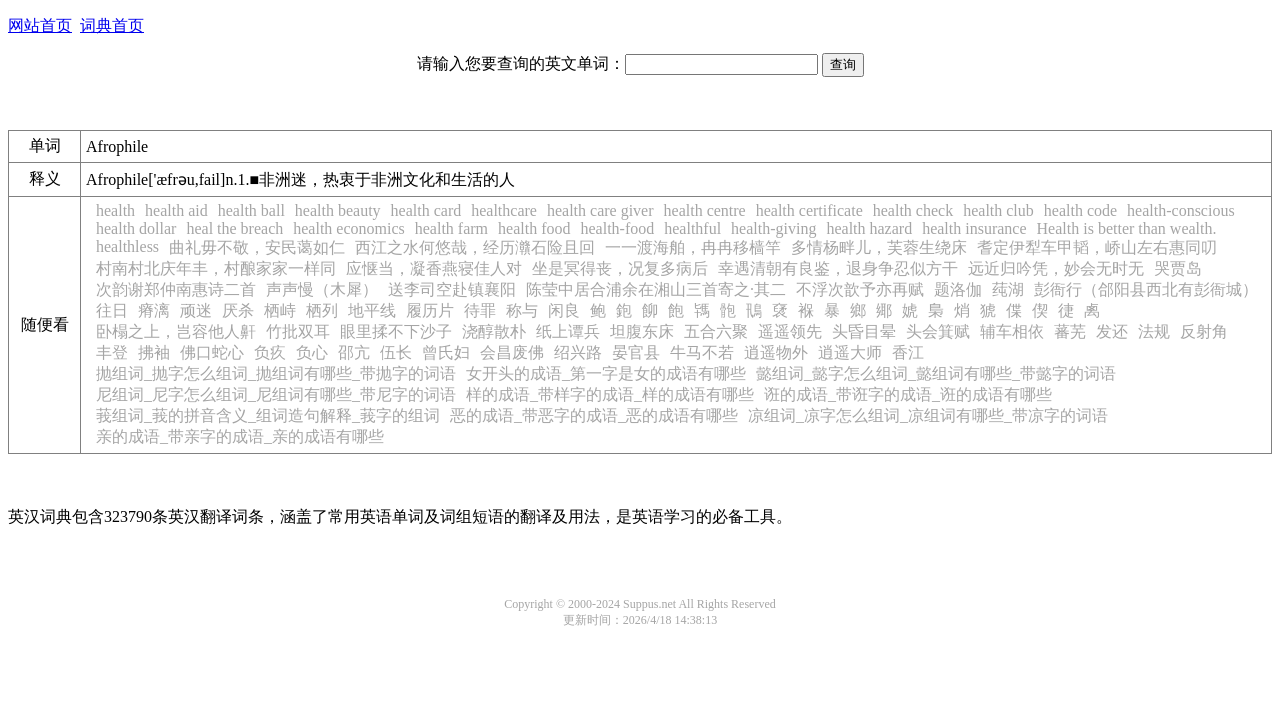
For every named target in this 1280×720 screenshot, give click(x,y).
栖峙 (280, 310)
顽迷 (196, 310)
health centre (705, 210)
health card (426, 210)
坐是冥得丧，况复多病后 (620, 268)
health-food (617, 228)
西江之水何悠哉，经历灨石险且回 (475, 247)
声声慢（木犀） (322, 289)
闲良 (564, 310)
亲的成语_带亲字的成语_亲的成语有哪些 (240, 436)
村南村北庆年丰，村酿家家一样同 (216, 268)
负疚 (270, 352)
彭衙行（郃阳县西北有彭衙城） (1146, 289)
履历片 (430, 310)
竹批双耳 (298, 331)
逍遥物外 (776, 352)
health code (1080, 210)
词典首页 (112, 25)
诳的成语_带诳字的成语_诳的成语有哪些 (908, 394)
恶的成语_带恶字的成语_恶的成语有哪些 (594, 415)
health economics (349, 228)
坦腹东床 (642, 331)
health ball (251, 210)
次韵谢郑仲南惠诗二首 (176, 289)
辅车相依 (1012, 331)
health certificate (809, 210)
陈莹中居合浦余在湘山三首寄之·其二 (656, 289)
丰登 (112, 352)
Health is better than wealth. (1127, 228)
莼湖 (1008, 289)
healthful (692, 228)
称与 (522, 310)
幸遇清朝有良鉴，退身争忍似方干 (838, 268)
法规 (1154, 331)
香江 (908, 352)
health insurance (974, 228)
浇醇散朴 (494, 331)
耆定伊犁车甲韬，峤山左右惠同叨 (1097, 247)
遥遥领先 (790, 331)
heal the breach (234, 228)
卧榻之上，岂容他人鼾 (176, 331)
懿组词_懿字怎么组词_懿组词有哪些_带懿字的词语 (936, 373)
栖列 (322, 310)
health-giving (773, 228)
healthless (127, 246)
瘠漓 (154, 310)
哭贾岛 (1178, 268)
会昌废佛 (512, 352)
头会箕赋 (938, 331)
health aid (176, 210)
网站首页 (40, 25)
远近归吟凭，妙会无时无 (1056, 268)
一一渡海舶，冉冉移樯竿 (693, 247)
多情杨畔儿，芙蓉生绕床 (879, 247)
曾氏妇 (446, 352)
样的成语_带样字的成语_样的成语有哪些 (610, 394)
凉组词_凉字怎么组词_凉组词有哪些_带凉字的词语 (928, 415)
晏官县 (636, 352)
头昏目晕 (864, 331)
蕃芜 (1070, 331)
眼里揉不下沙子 (396, 331)
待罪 (480, 310)
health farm (451, 228)
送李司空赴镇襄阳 (452, 289)
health (115, 210)
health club (998, 210)
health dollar (136, 228)
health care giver (600, 210)
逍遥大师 (850, 352)
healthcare (504, 210)
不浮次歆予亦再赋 (860, 289)
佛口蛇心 (212, 352)
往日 (112, 310)
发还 (1112, 331)
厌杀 (238, 310)
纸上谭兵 (568, 331)
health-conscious (1181, 210)
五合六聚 (716, 331)
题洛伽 (958, 289)
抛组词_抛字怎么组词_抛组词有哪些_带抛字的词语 (276, 373)
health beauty (338, 210)
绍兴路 (578, 352)
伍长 (396, 352)
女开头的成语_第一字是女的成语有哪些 (606, 373)
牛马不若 (702, 352)
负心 (312, 352)
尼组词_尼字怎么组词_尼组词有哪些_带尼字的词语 (276, 394)
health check (913, 210)
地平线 (372, 310)
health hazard (869, 228)
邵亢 (354, 352)
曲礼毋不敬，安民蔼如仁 (257, 247)
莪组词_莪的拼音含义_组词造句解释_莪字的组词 (268, 415)
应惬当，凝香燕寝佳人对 (434, 268)
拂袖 (154, 352)
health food (534, 228)
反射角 (1204, 331)
